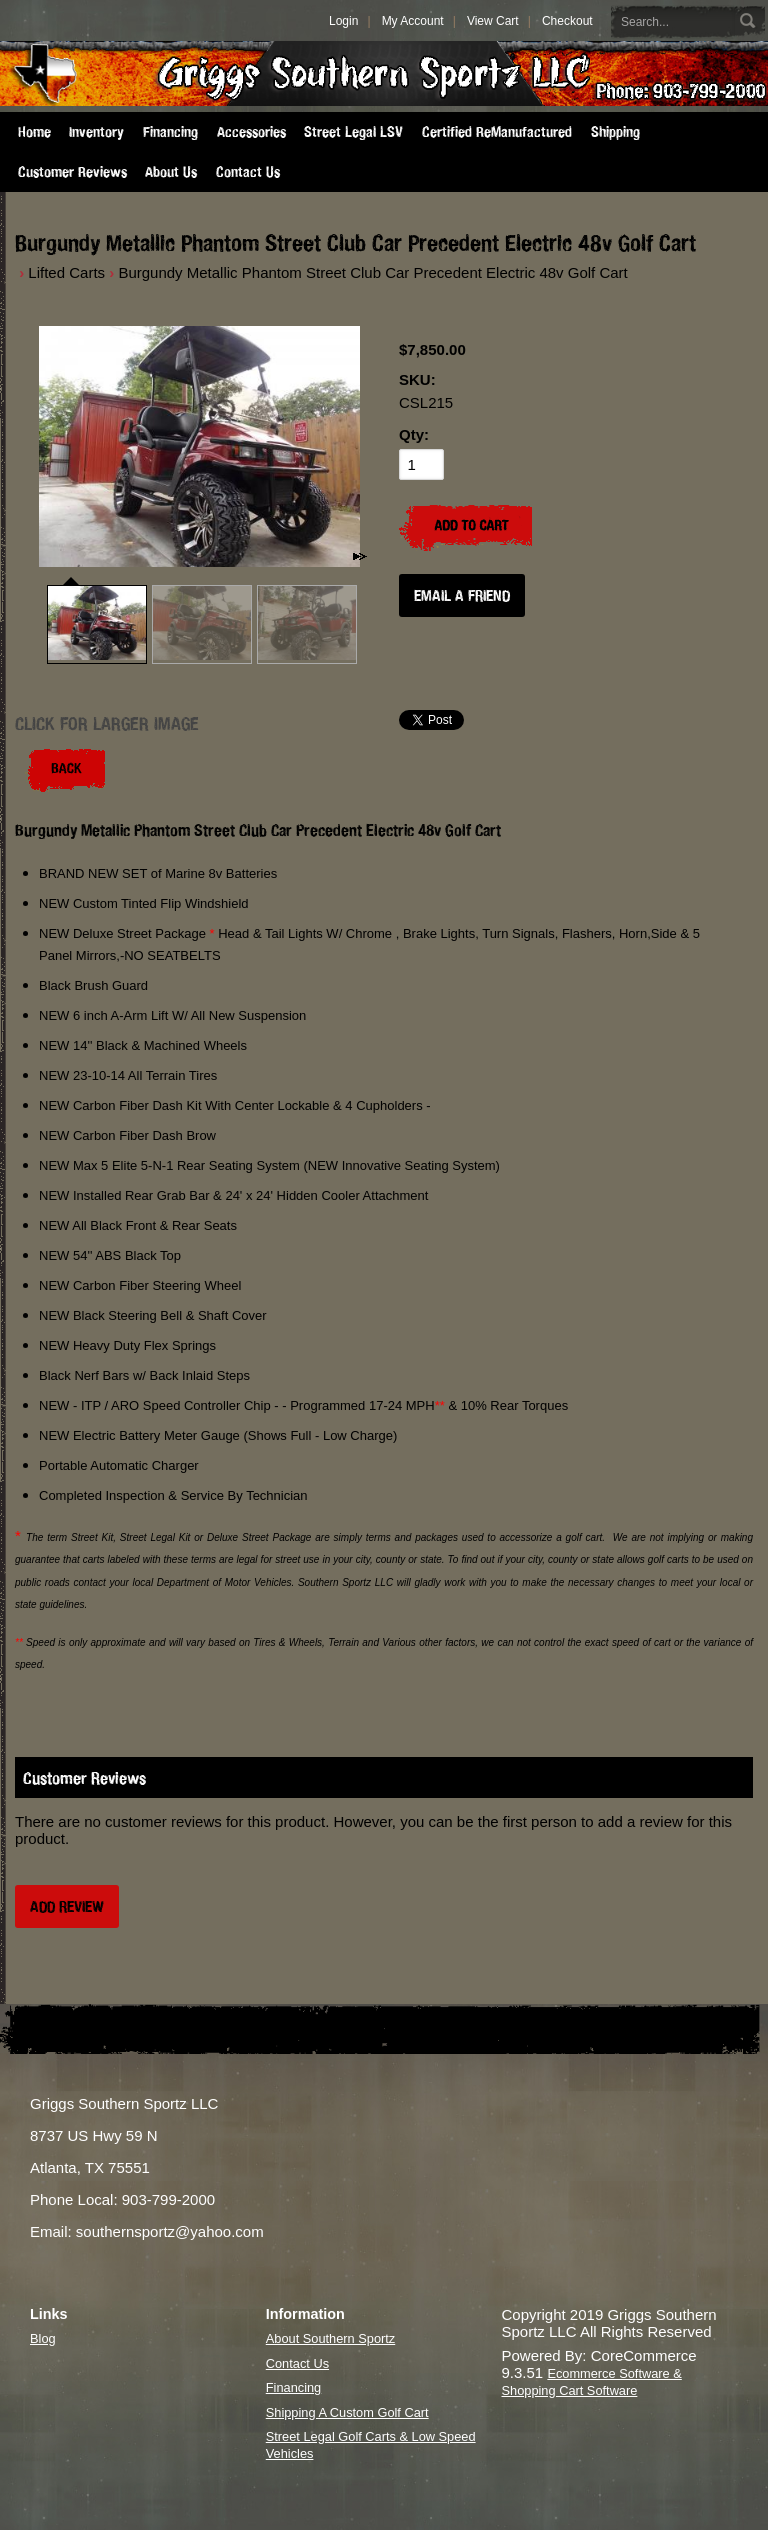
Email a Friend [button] (462, 595)
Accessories (251, 132)
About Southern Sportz (330, 2338)
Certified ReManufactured (497, 132)
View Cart (493, 21)
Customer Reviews (72, 172)
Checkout (567, 21)
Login (343, 21)
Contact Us (248, 172)
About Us (171, 172)
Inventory (96, 132)
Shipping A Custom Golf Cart (347, 2412)
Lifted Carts (66, 272)
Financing (170, 132)
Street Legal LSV (353, 132)
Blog (43, 2338)
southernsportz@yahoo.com (170, 2231)
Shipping (615, 132)
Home (34, 132)
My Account (413, 21)
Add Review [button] (67, 1906)
